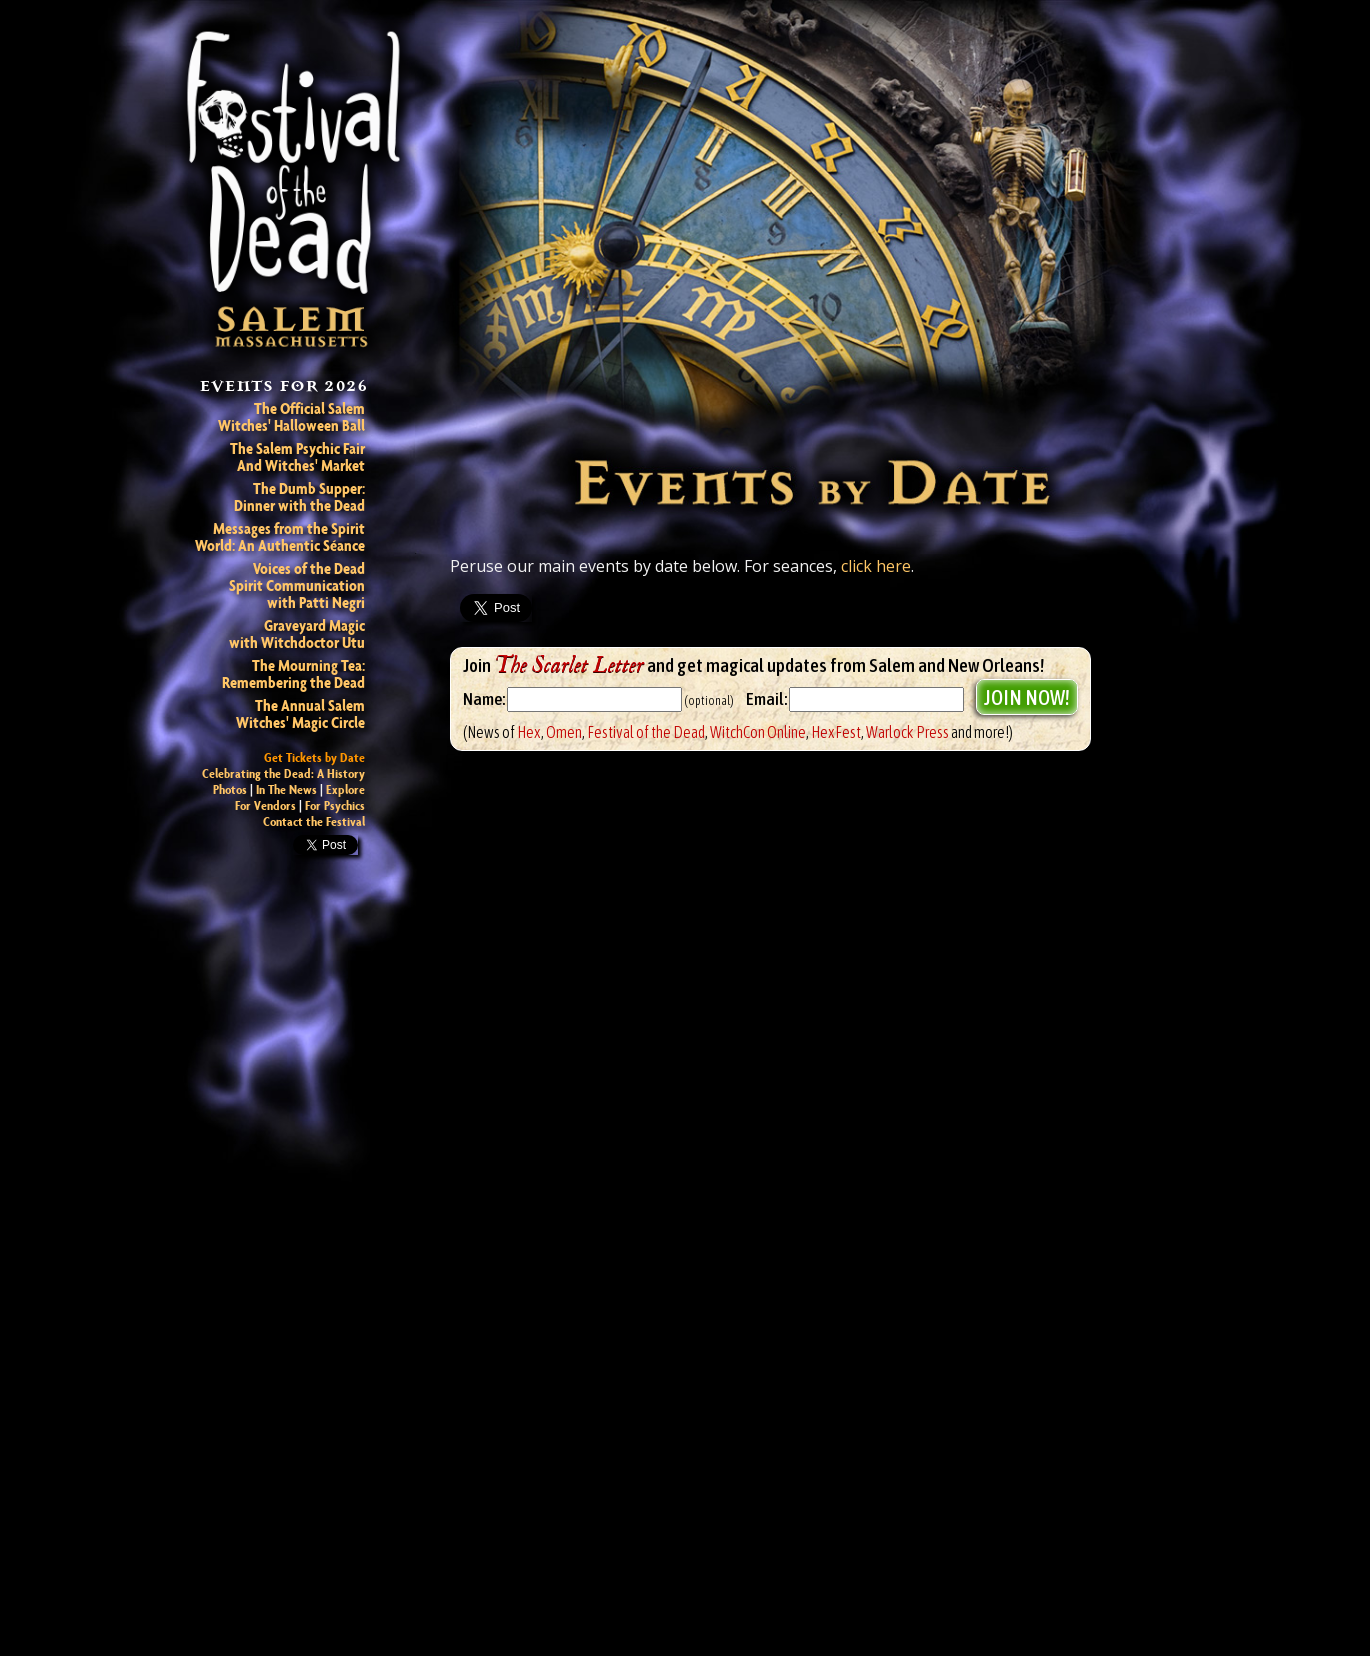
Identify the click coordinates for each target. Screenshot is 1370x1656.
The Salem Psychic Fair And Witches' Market (297, 457)
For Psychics (335, 805)
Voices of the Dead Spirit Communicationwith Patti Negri (297, 585)
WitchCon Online (758, 732)
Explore (345, 789)
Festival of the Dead (646, 732)
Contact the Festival (314, 821)
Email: (766, 699)
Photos (230, 789)
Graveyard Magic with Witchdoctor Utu (297, 634)
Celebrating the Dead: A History (283, 773)
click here (876, 566)
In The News (286, 789)
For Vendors (265, 805)
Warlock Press (907, 732)
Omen (564, 732)
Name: (484, 699)
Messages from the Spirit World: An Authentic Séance (280, 537)
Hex (529, 732)
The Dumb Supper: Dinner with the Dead (299, 497)
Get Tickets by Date (314, 757)
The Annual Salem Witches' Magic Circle (300, 714)
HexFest (836, 732)
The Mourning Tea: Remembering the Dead (293, 674)
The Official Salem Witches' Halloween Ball (291, 417)
